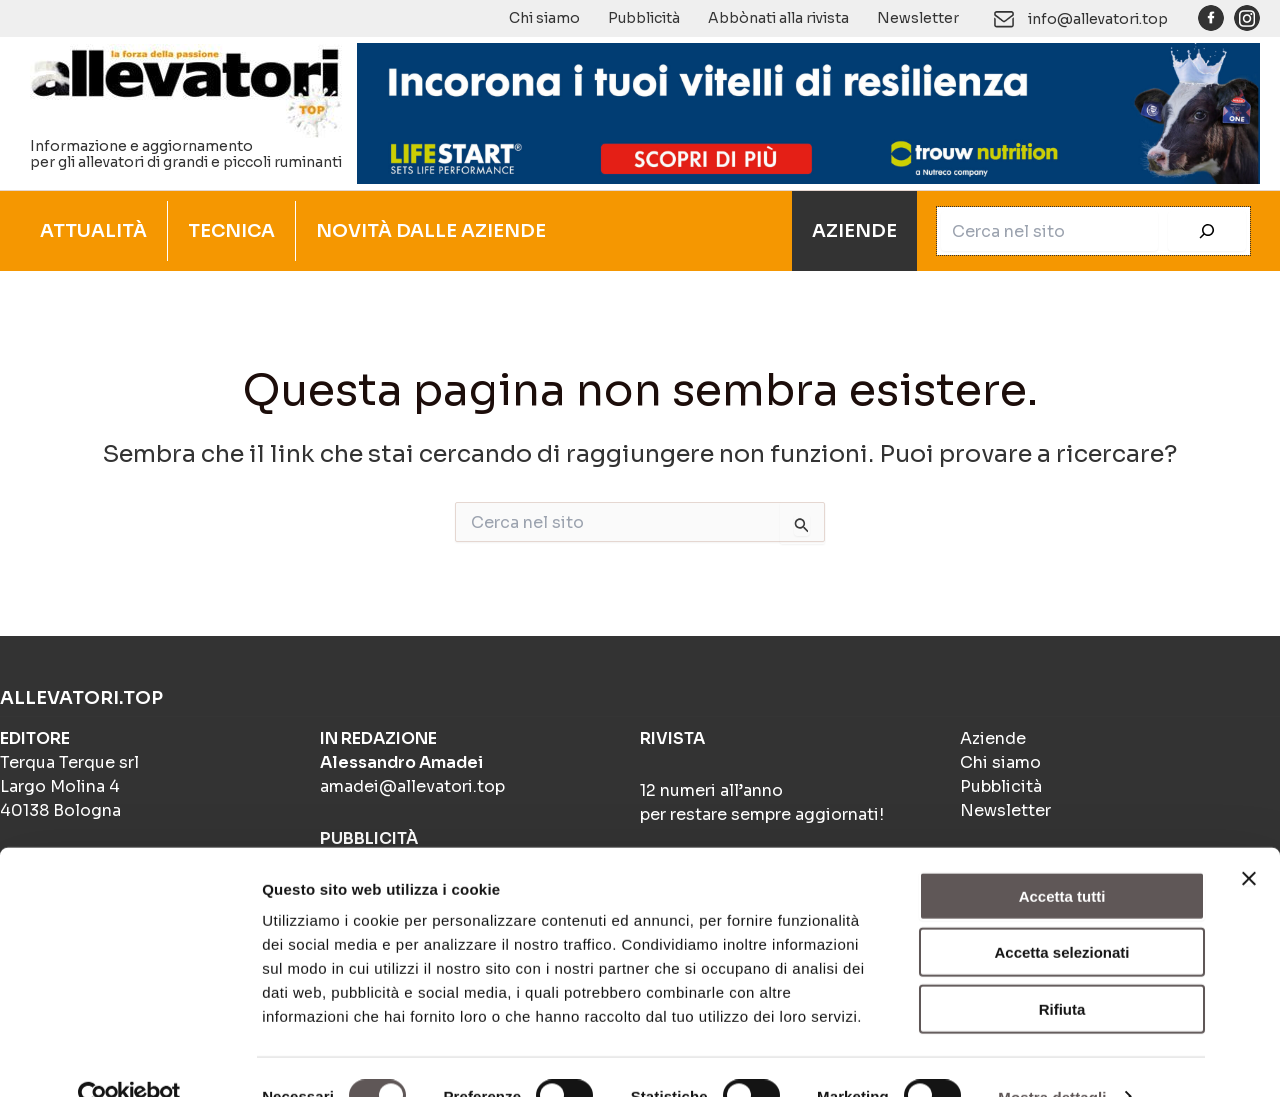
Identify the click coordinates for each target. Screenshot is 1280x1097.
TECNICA (231, 231)
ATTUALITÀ (93, 231)
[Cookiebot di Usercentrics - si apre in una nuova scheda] (129, 1058)
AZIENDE (854, 231)
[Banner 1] (808, 112)
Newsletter (918, 18)
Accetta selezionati (1061, 913)
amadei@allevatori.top (412, 786)
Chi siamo (544, 18)
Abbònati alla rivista (778, 18)
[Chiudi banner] (1249, 839)
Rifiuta (1062, 969)
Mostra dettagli (1052, 1057)
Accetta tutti (1062, 856)
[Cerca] (1207, 231)
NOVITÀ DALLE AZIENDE (431, 231)
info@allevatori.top (1098, 19)
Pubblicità (644, 18)
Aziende (993, 738)
